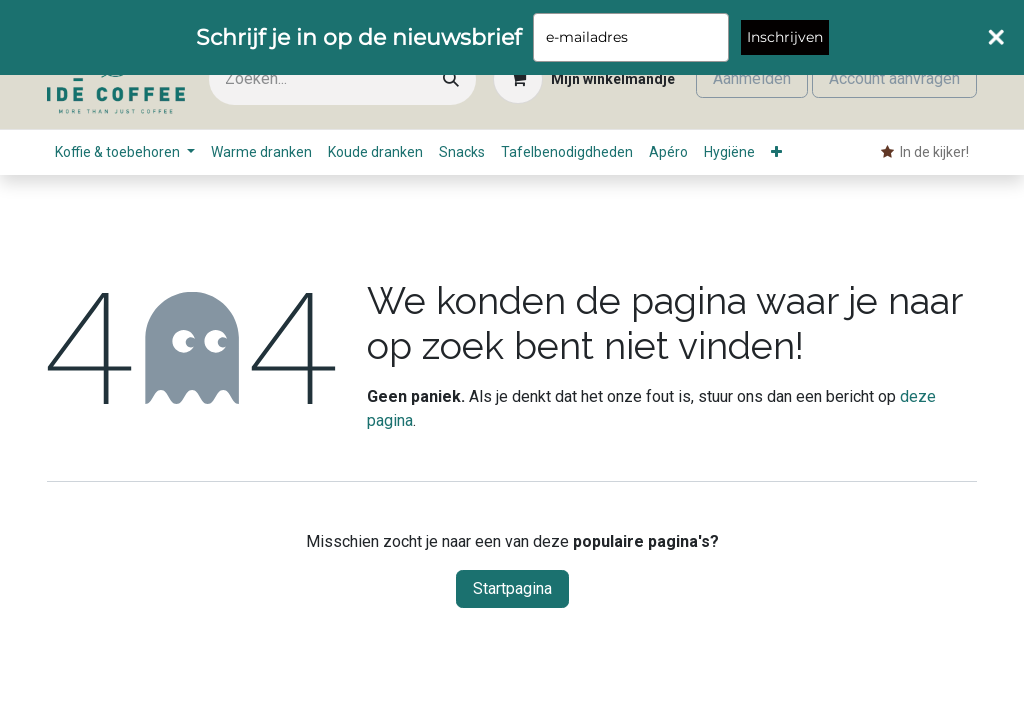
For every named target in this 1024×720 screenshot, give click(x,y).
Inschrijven (785, 37)
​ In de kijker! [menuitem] (925, 152)
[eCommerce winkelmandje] (584, 79)
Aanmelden (752, 78)
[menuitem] (125, 152)
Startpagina (512, 588)
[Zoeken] (451, 79)
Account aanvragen (894, 78)
